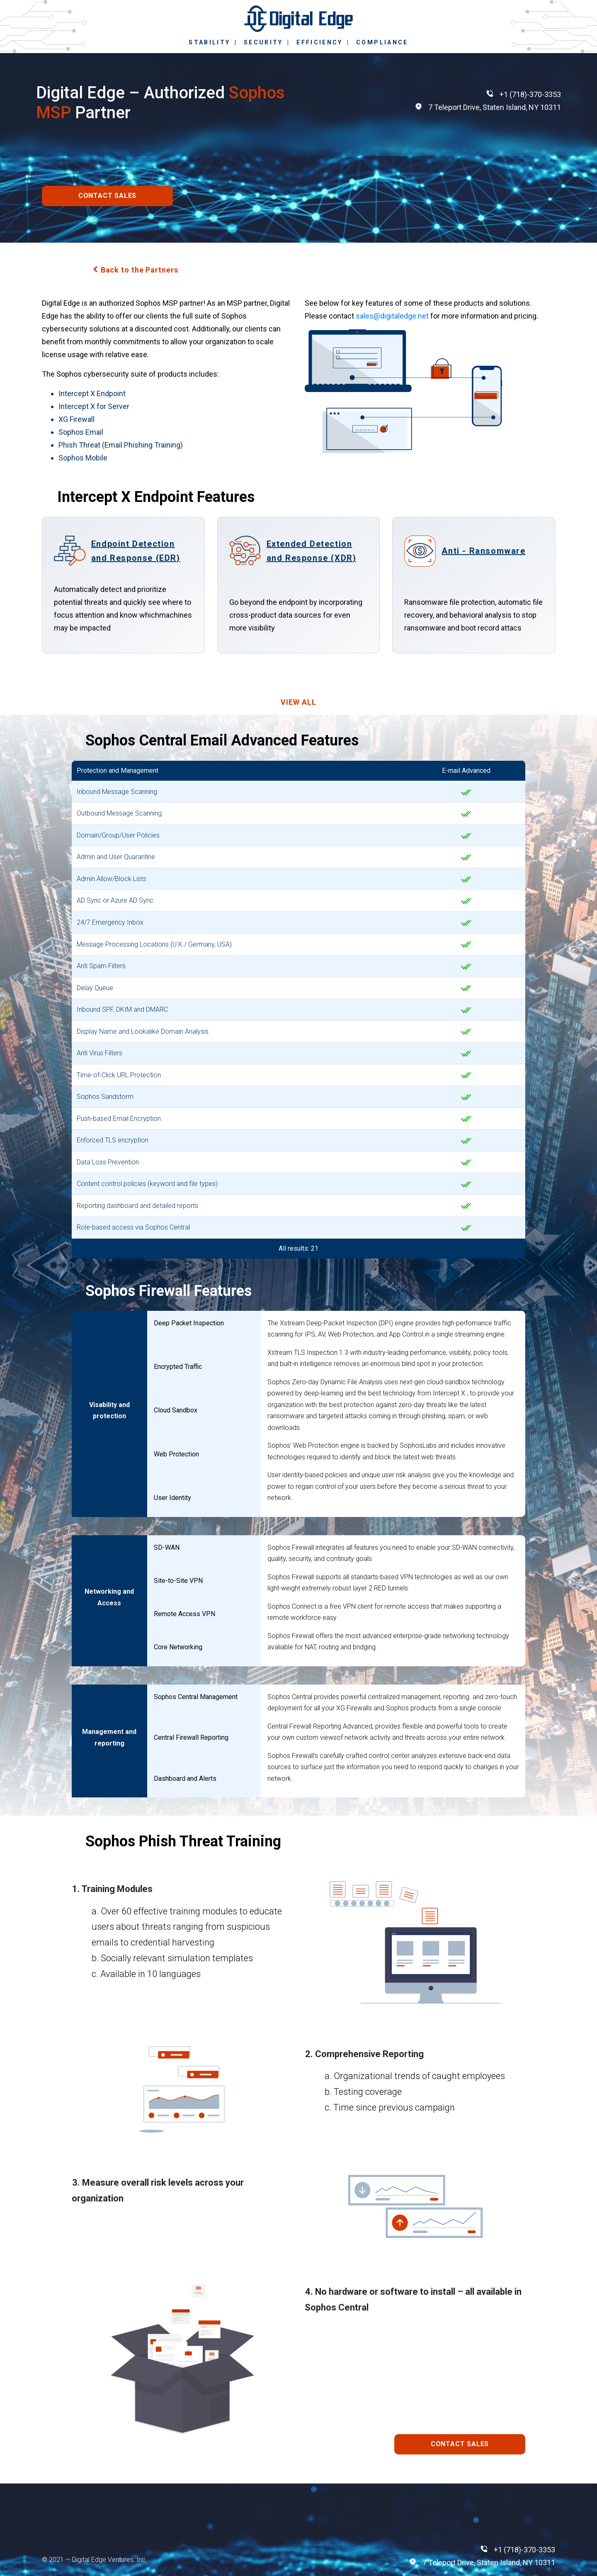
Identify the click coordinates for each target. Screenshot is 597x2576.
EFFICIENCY (319, 42)
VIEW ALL (298, 702)
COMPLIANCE (382, 42)
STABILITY (209, 42)
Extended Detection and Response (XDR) (312, 551)
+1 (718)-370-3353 (530, 94)
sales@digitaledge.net (392, 316)
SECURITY (263, 42)
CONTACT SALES (107, 196)
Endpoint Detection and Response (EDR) (135, 551)
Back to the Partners (139, 269)
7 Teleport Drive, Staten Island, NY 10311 (494, 107)
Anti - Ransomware (483, 551)
